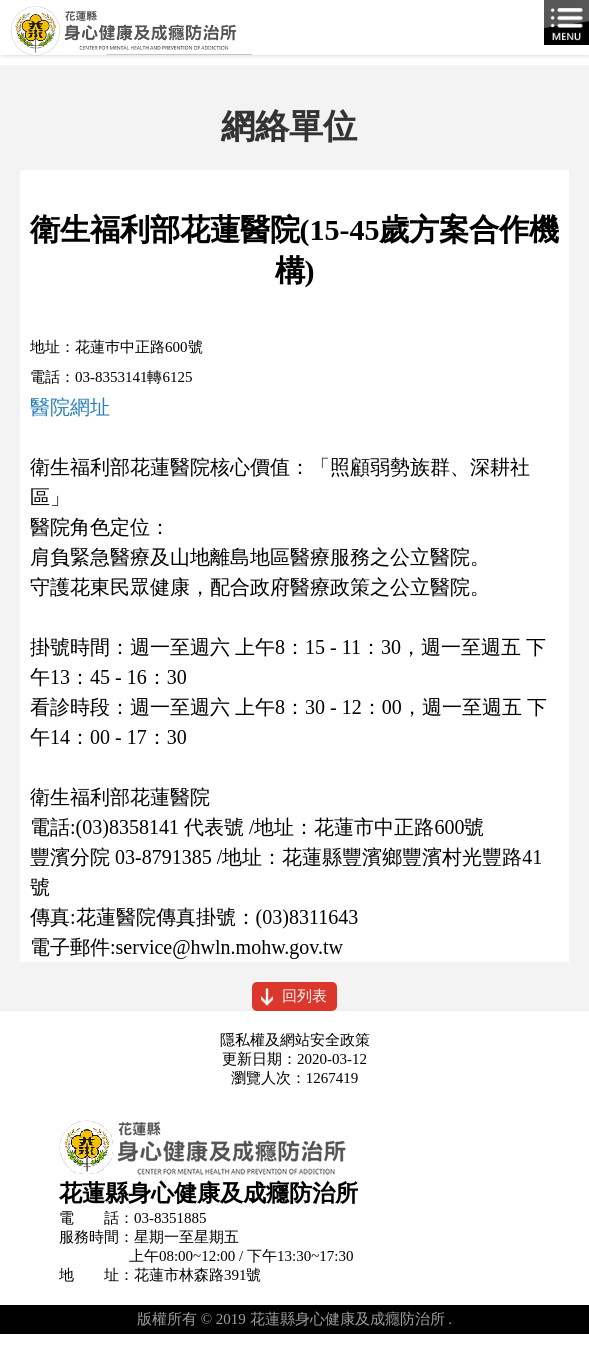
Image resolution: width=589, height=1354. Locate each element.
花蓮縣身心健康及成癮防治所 (294, 37)
